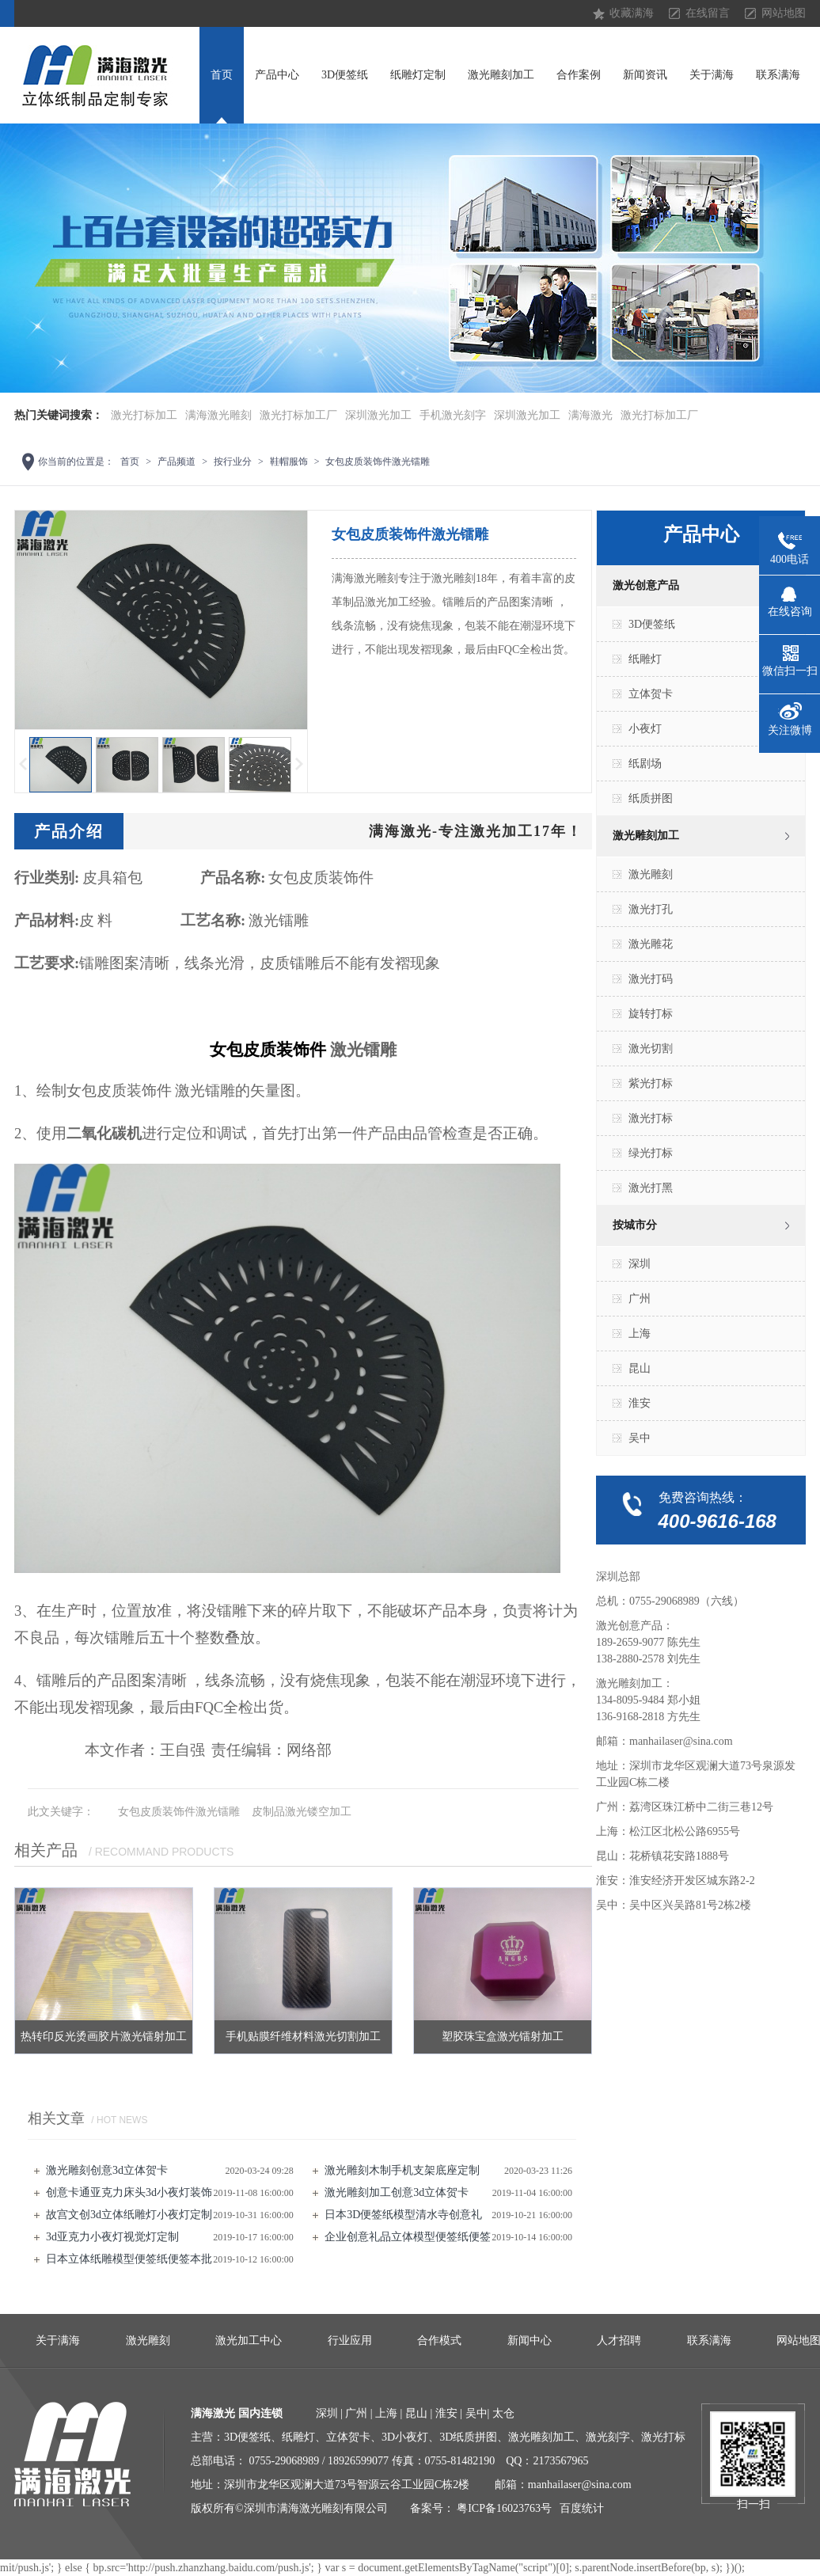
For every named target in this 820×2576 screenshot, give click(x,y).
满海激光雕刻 (218, 415)
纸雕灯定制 (418, 75)
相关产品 (46, 1850)
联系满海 (778, 75)
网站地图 (783, 13)
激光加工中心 (248, 2340)
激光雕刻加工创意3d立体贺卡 (397, 2192)
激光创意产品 (646, 585)
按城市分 (635, 1225)
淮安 (639, 1403)
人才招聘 (619, 2340)
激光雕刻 (650, 874)
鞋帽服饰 (289, 461)
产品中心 (277, 75)
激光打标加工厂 (298, 415)
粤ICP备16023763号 (504, 2508)
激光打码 (650, 979)
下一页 (300, 764)
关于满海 (711, 75)
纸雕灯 (645, 659)
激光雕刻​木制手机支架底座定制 (402, 2170)
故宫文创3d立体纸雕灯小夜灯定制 (129, 2215)
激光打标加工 (144, 415)
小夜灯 (645, 729)
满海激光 (590, 415)
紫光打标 (650, 1083)
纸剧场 (645, 763)
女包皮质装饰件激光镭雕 (377, 461)
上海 (639, 1333)
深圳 (639, 1264)
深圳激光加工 (378, 415)
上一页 (22, 764)
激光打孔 (650, 909)
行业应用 (350, 2340)
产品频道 (177, 461)
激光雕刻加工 (501, 75)
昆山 (639, 1368)
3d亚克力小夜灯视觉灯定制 (112, 2237)
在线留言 (707, 13)
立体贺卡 (650, 694)
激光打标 (650, 1118)
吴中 (639, 1438)
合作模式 (439, 2340)
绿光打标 (650, 1153)
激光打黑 (650, 1188)
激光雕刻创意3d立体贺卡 (107, 2170)
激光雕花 (650, 944)
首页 (222, 75)
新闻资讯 (645, 75)
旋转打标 (650, 1014)
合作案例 (578, 75)
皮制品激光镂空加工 (301, 1812)
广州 (639, 1299)
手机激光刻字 (452, 415)
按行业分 (233, 461)
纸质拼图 (650, 798)
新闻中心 (529, 2340)
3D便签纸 (344, 75)
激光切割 (650, 1048)
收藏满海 (631, 13)
